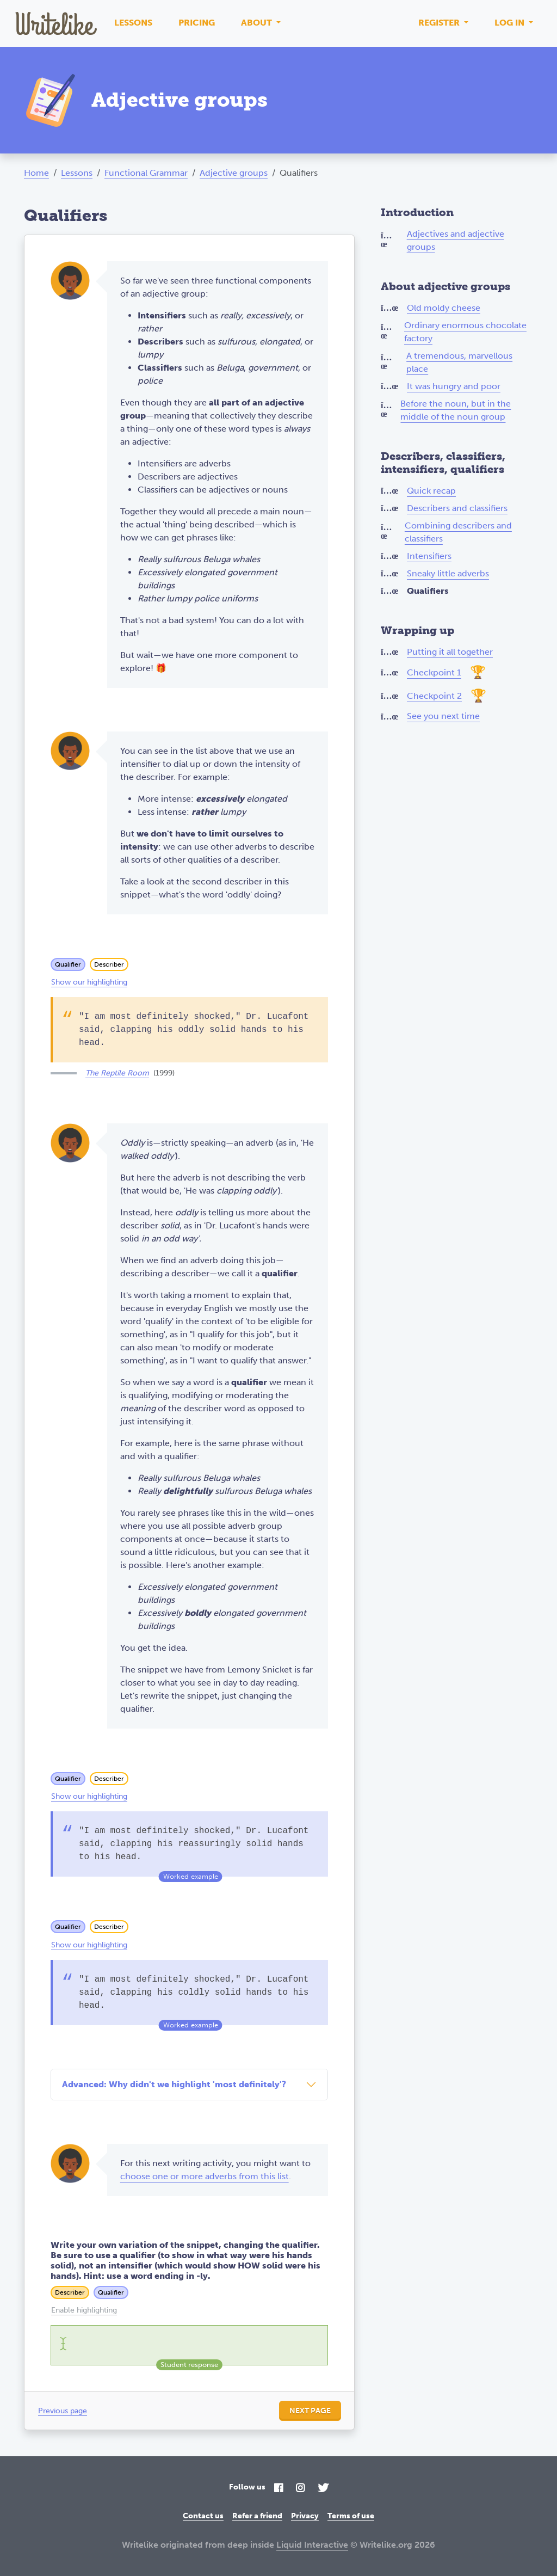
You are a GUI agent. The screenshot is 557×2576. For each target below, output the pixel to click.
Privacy (305, 2515)
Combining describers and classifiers (458, 532)
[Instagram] (300, 2488)
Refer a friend (257, 2515)
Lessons (133, 22)
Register (440, 22)
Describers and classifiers (457, 508)
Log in (510, 22)
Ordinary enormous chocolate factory (465, 331)
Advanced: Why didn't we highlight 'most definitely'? (174, 2084)
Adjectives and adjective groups (455, 240)
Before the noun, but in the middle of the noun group (455, 410)
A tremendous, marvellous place (459, 362)
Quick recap (431, 490)
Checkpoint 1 (434, 672)
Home (36, 173)
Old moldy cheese (443, 308)
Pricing (196, 22)
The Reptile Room (117, 1073)
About (257, 22)
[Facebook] (278, 2488)
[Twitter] (323, 2488)
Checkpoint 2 (434, 696)
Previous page (62, 2410)
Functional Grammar (146, 173)
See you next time (443, 716)
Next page (310, 2410)
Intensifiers (429, 556)
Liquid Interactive (312, 2545)
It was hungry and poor (453, 386)
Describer (109, 964)
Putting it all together (450, 652)
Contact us (203, 2515)
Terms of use (350, 2515)
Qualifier (68, 964)
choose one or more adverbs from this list (204, 2176)
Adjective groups (234, 173)
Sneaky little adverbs (448, 573)
